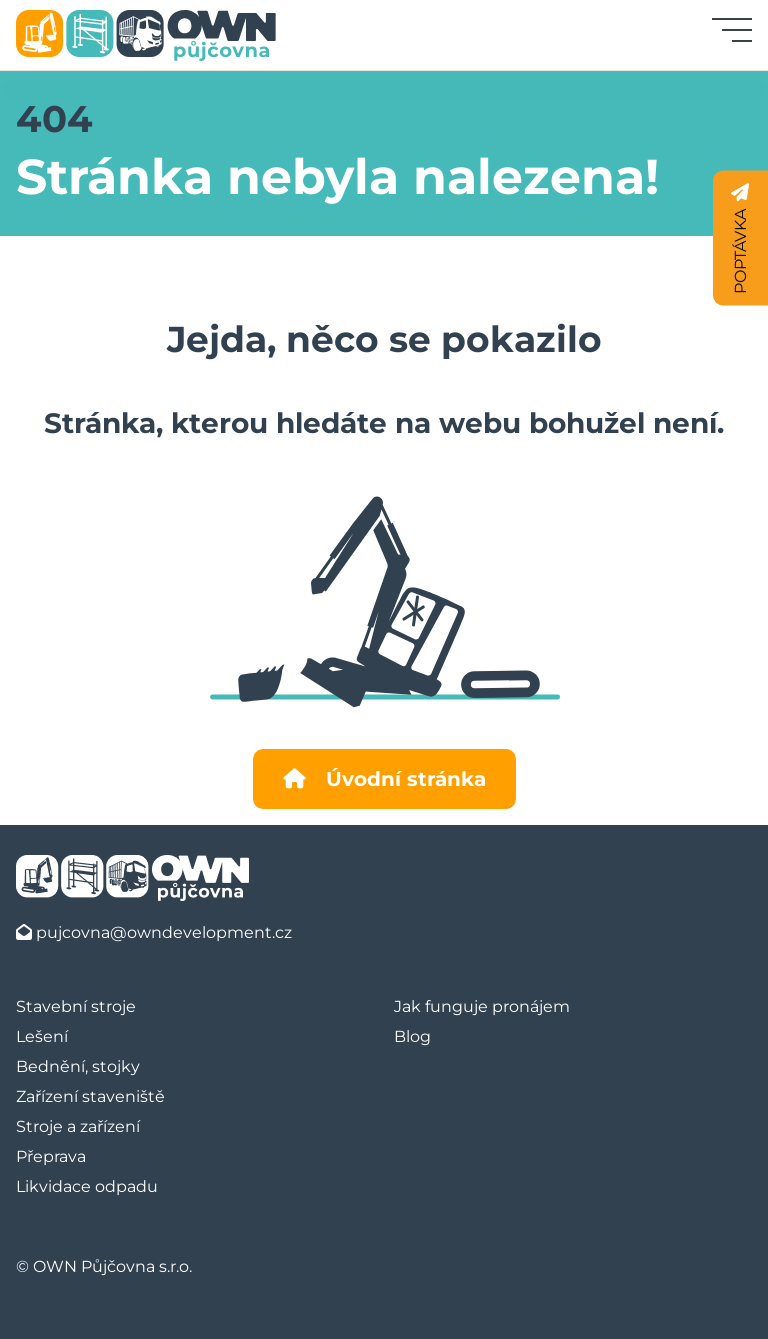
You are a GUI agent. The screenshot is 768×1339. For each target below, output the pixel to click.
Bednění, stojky (78, 1066)
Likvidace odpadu (87, 1186)
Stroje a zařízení (78, 1126)
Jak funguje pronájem (482, 1006)
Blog (412, 1036)
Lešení (42, 1036)
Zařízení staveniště (90, 1096)
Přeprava (51, 1156)
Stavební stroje (76, 1006)
